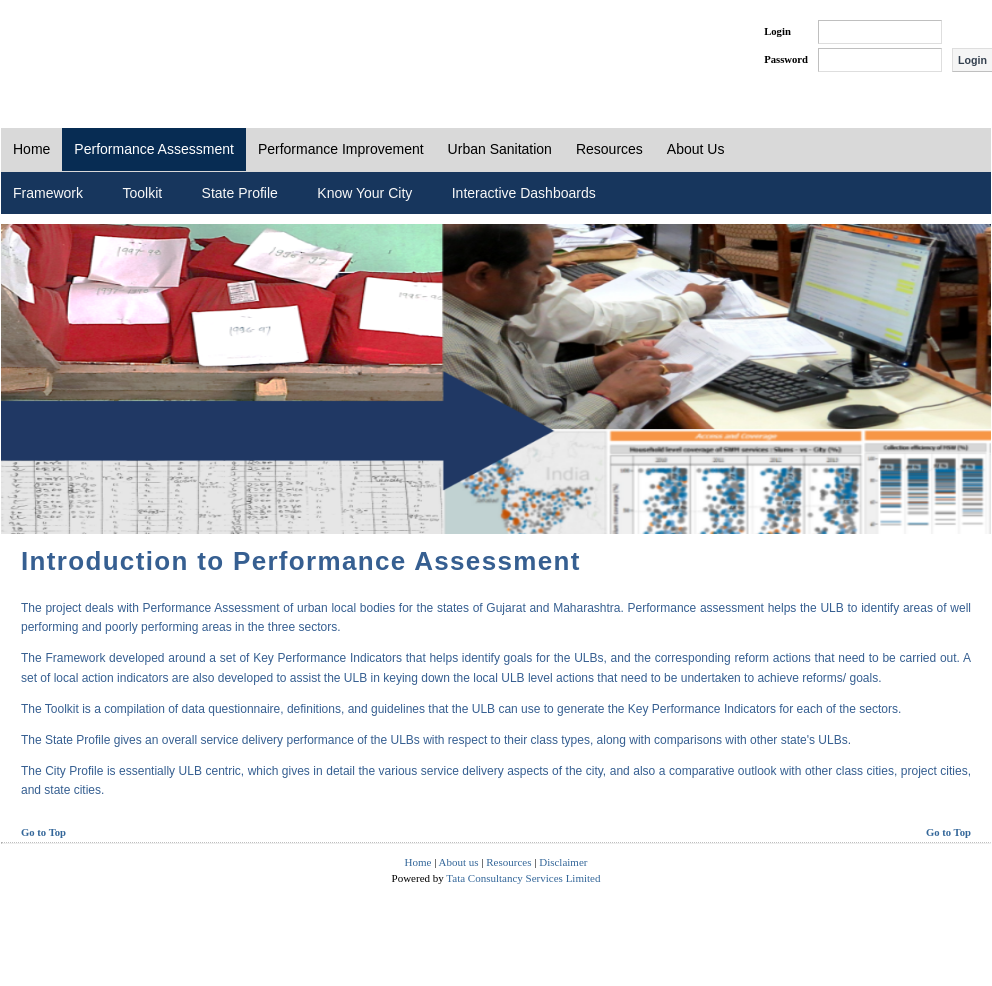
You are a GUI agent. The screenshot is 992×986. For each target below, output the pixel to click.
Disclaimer (563, 862)
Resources (609, 149)
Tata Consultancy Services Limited (523, 878)
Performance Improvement (341, 149)
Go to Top (43, 832)
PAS (68, 48)
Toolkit (142, 193)
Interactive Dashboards (524, 193)
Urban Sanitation (500, 149)
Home (31, 149)
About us (459, 862)
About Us (696, 149)
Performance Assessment (154, 149)
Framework (48, 193)
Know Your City (364, 193)
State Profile (240, 193)
